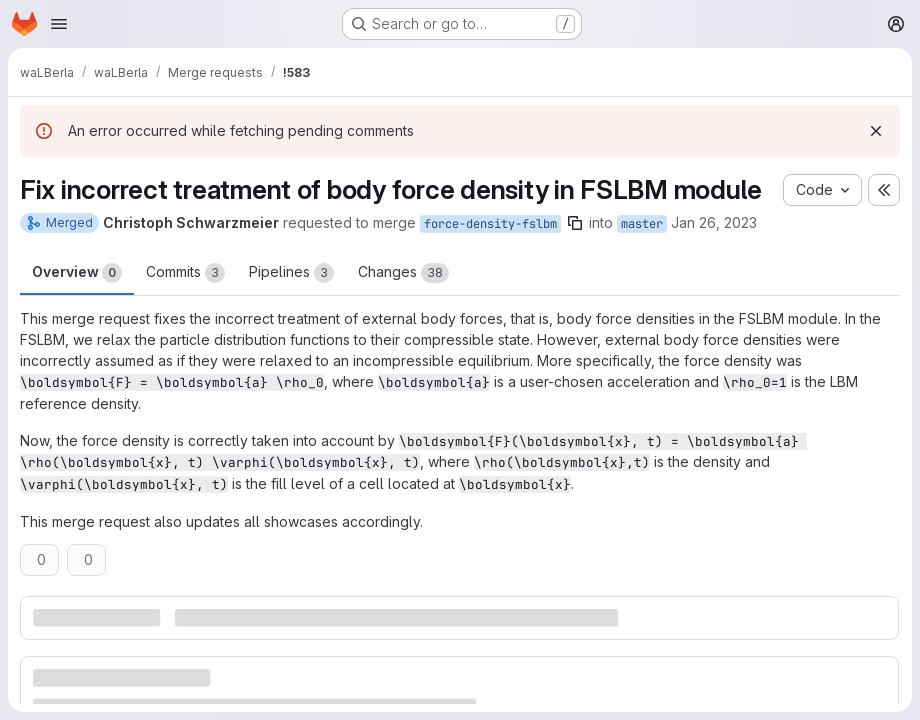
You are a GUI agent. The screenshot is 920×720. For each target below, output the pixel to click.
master (642, 224)
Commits (185, 273)
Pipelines (291, 273)
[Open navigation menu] (59, 24)
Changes (403, 273)
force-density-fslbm (490, 224)
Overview (77, 273)
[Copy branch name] (575, 223)
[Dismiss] (876, 131)
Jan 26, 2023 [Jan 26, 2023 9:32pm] (714, 222)
